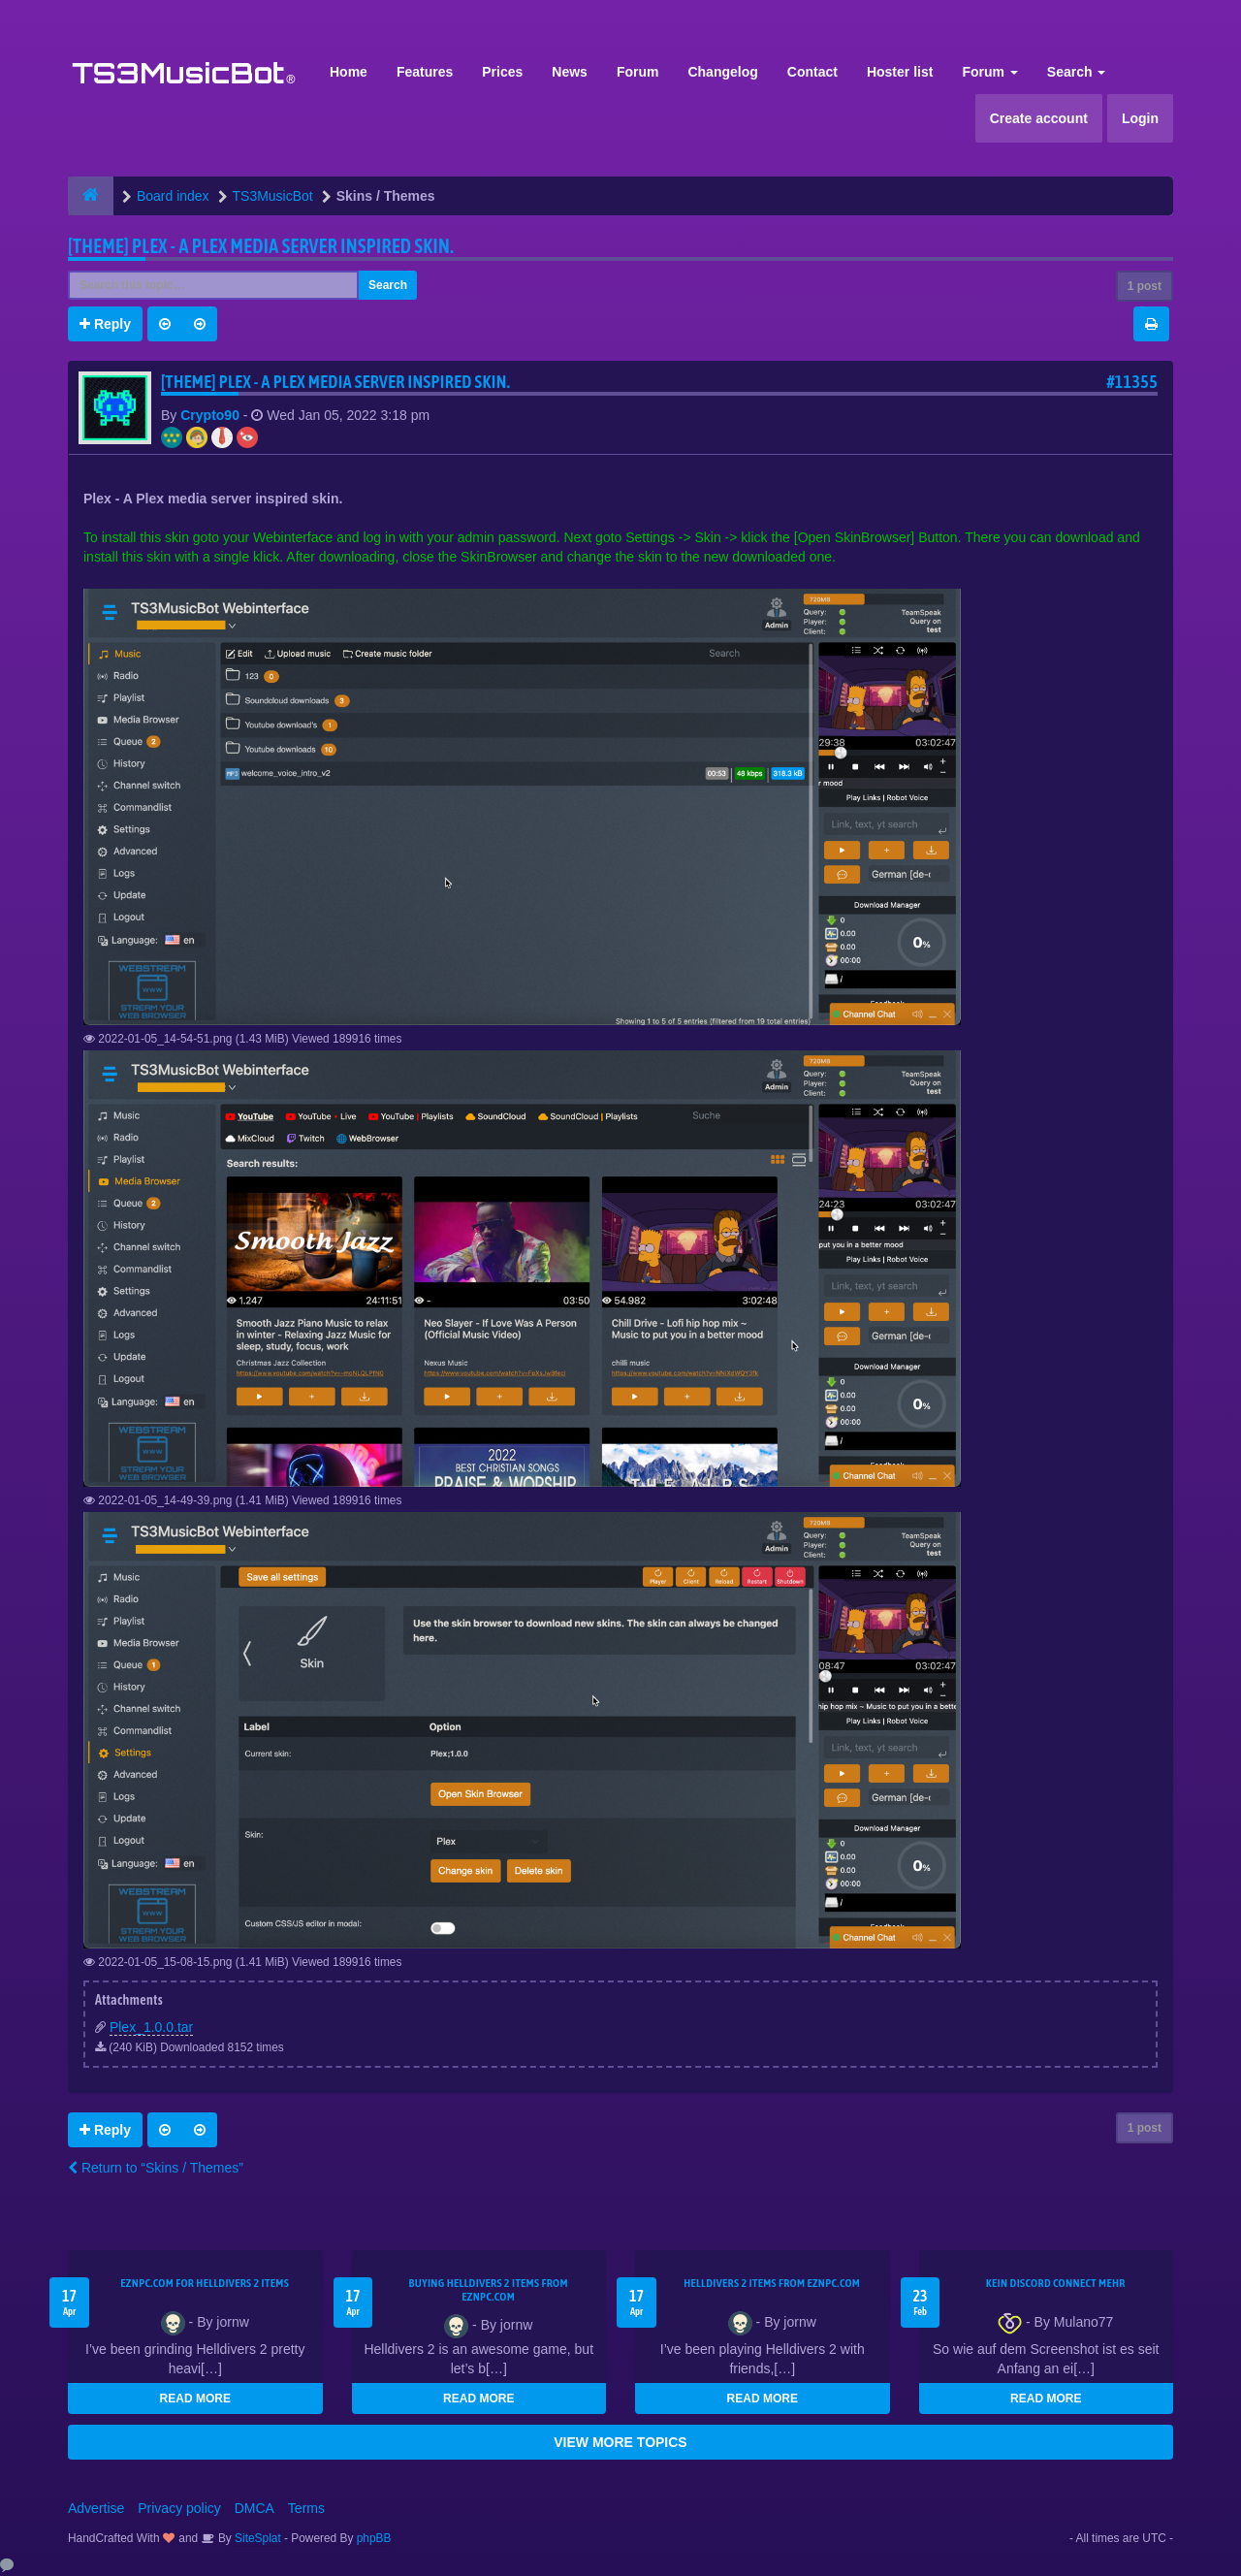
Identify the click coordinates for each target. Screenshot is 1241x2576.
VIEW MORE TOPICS (620, 2442)
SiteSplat (256, 2538)
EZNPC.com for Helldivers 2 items (204, 2283)
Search (1076, 72)
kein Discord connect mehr (1056, 2283)
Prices (502, 72)
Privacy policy (179, 2508)
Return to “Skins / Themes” (155, 2167)
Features (425, 72)
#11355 (1132, 381)
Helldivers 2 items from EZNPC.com (772, 2283)
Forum (638, 72)
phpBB (374, 2538)
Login (1140, 118)
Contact (812, 72)
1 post (1144, 286)
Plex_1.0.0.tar (151, 2027)
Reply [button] (105, 324)
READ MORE (195, 2398)
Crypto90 (209, 415)
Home (348, 72)
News (570, 72)
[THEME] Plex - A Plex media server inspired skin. (261, 246)
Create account (1039, 118)
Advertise (96, 2508)
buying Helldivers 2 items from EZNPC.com (488, 2289)
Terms (306, 2508)
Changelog (722, 72)
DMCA (254, 2508)
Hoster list (900, 72)
